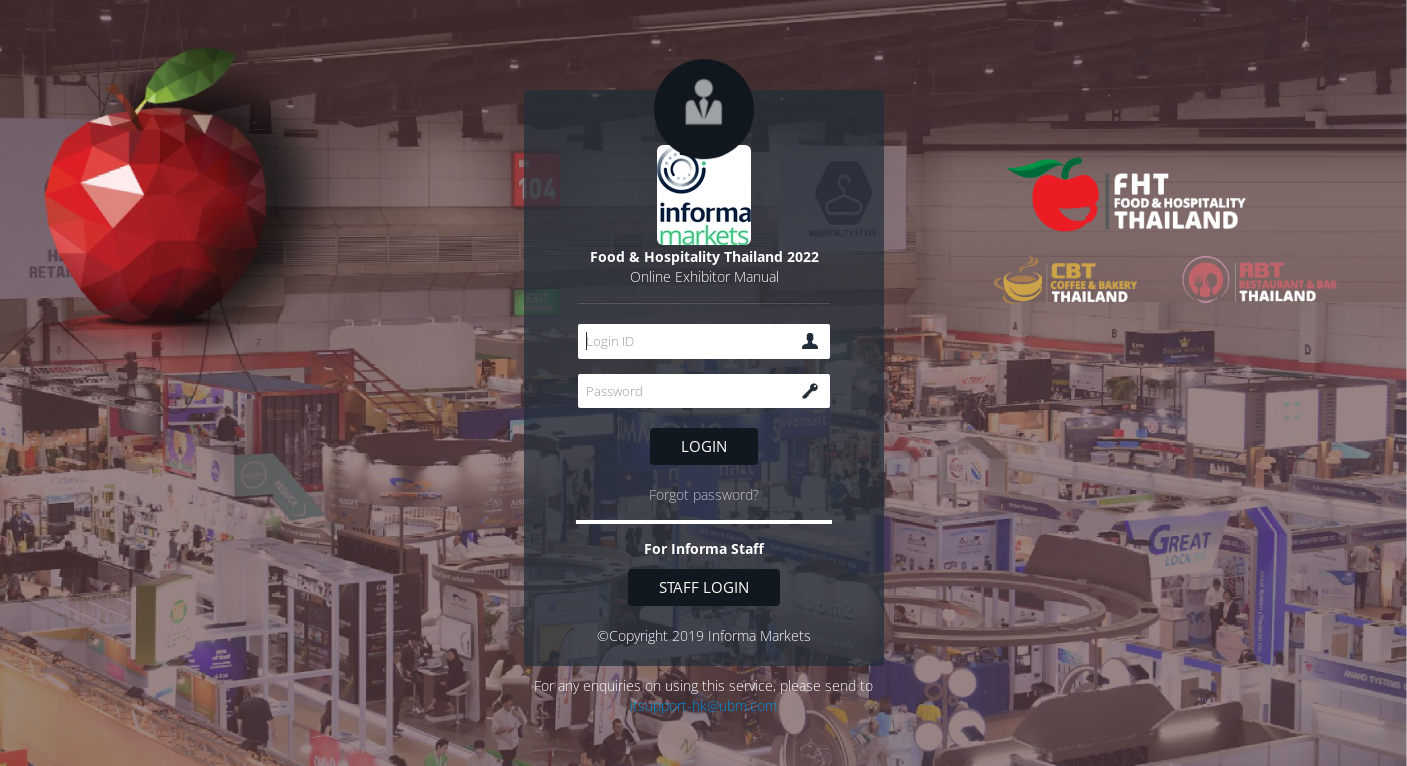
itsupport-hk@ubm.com (703, 705)
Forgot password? (704, 494)
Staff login (704, 587)
